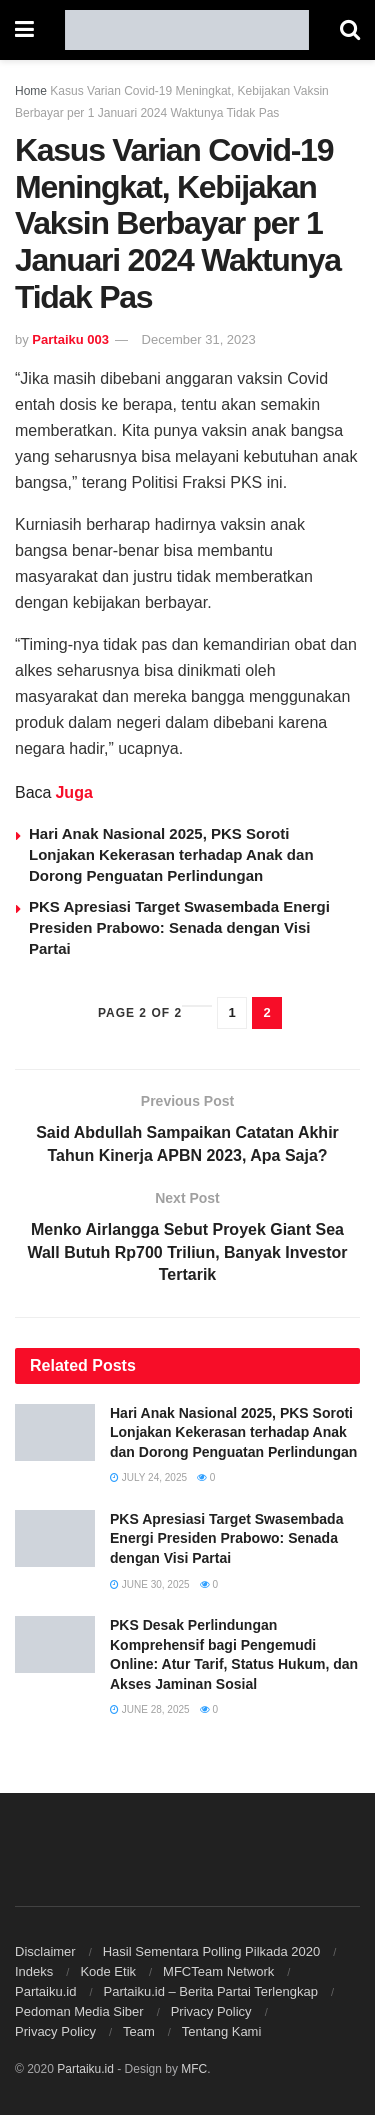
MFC (194, 2069)
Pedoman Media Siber (79, 2011)
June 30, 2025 (150, 1584)
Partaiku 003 (70, 339)
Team (139, 2031)
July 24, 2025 (148, 1477)
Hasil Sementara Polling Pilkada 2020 (212, 1951)
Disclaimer (45, 1951)
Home (31, 91)
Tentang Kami (222, 2031)
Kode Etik (108, 1971)
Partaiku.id (45, 1991)
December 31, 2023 (199, 339)
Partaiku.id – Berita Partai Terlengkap (210, 1991)
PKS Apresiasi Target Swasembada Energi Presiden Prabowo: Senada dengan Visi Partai (179, 927)
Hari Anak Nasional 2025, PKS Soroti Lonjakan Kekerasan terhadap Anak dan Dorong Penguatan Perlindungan (171, 854)
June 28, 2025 (150, 1709)
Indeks (34, 1971)
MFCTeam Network (218, 1971)
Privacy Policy (211, 2011)
